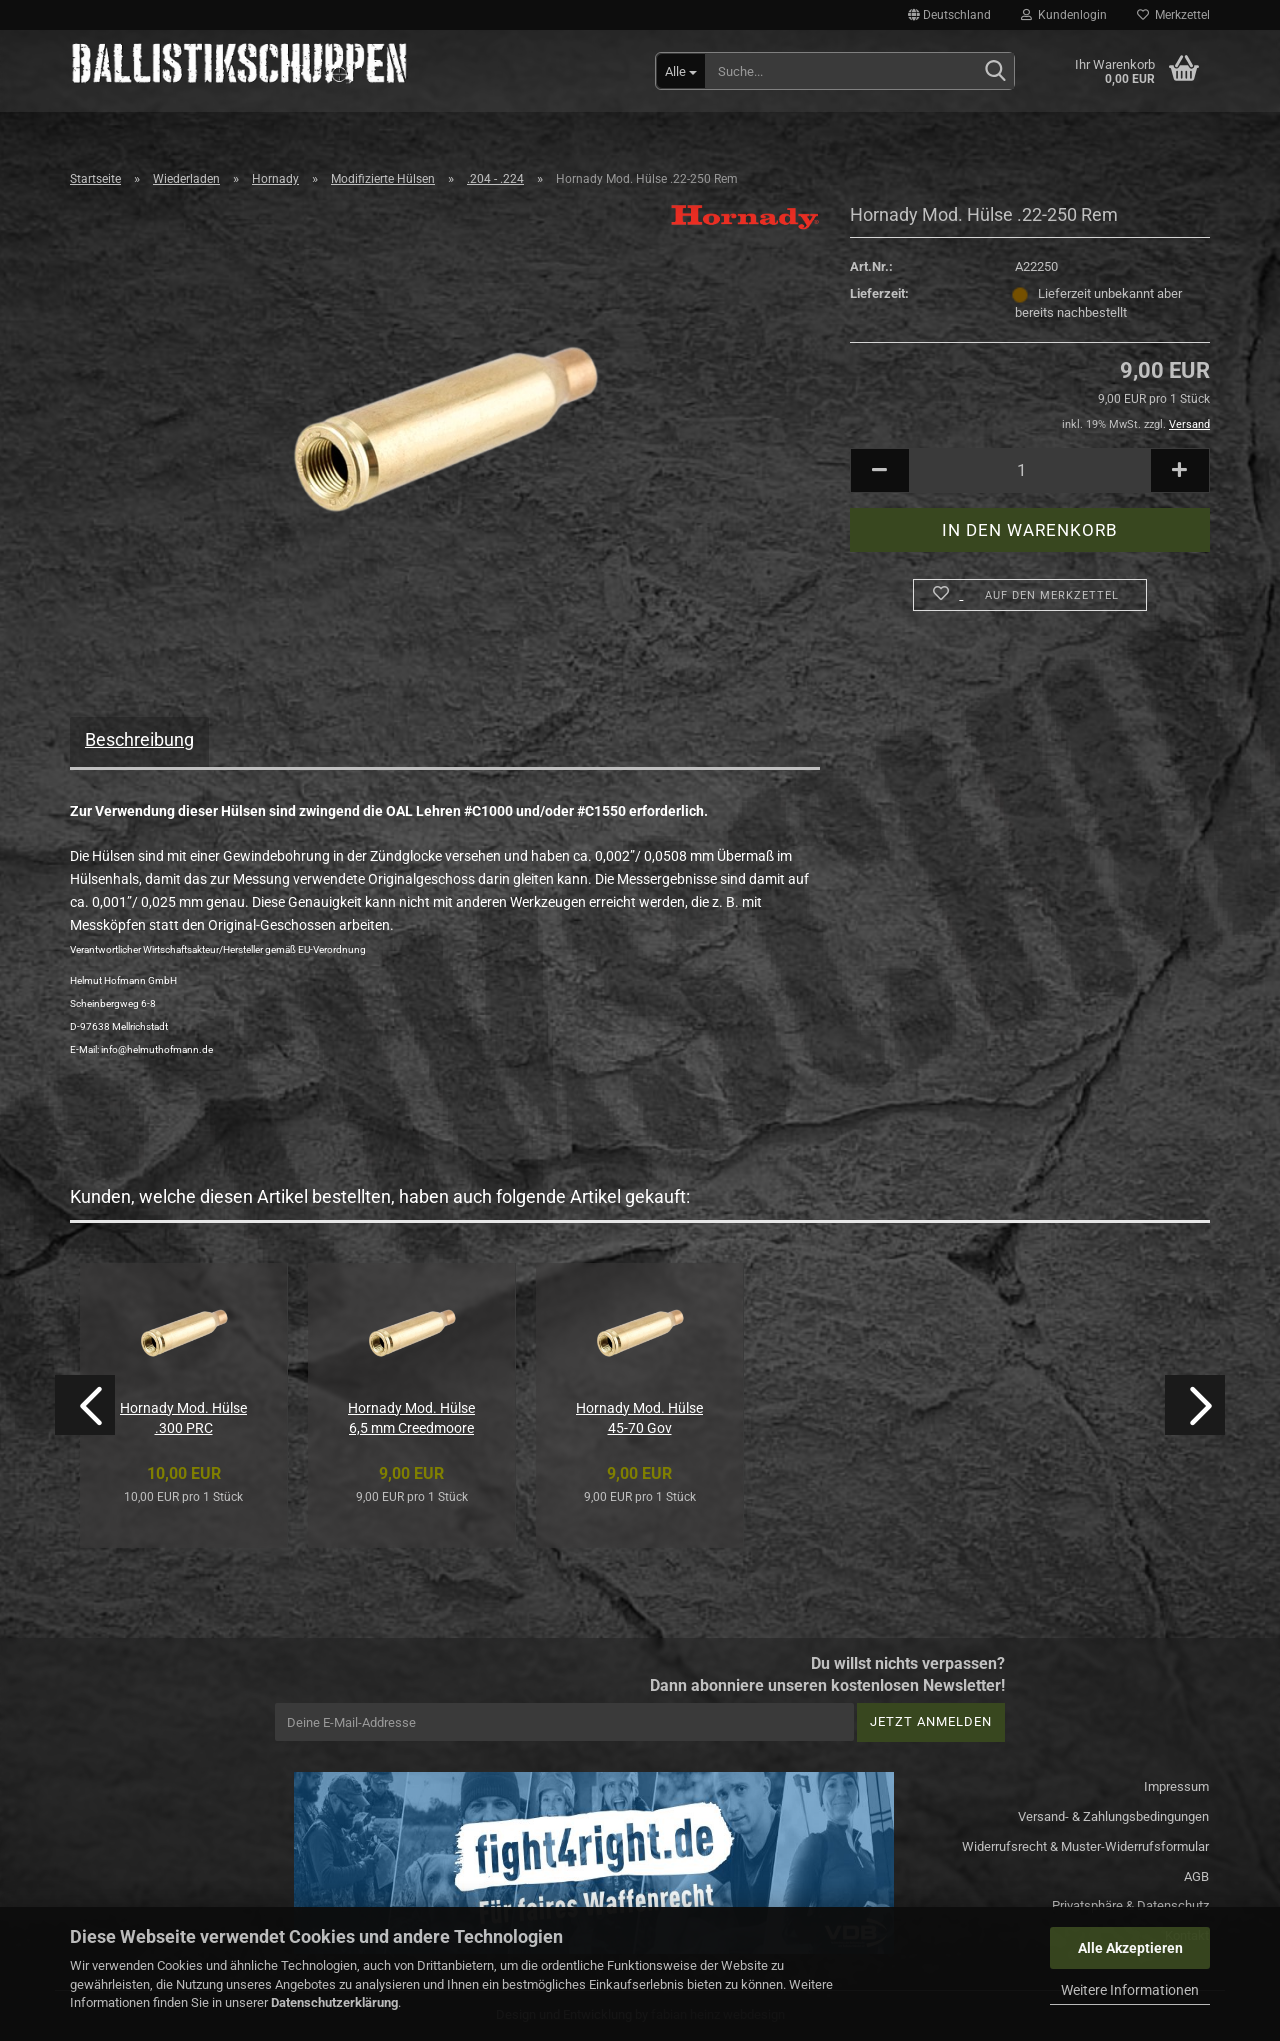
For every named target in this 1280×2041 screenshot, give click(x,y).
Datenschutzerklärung (334, 2002)
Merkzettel (1173, 15)
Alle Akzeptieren (1130, 1948)
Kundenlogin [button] (1064, 15)
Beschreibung (139, 739)
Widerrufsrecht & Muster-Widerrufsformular (1085, 1846)
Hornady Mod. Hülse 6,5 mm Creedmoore (411, 1418)
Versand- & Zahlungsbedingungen (1113, 1816)
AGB (1196, 1876)
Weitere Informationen (1130, 1990)
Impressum (1176, 1786)
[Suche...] (681, 71)
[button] (949, 15)
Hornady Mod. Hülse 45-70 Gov (639, 1418)
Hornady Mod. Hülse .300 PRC (183, 1418)
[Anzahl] (1030, 470)
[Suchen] (995, 72)
